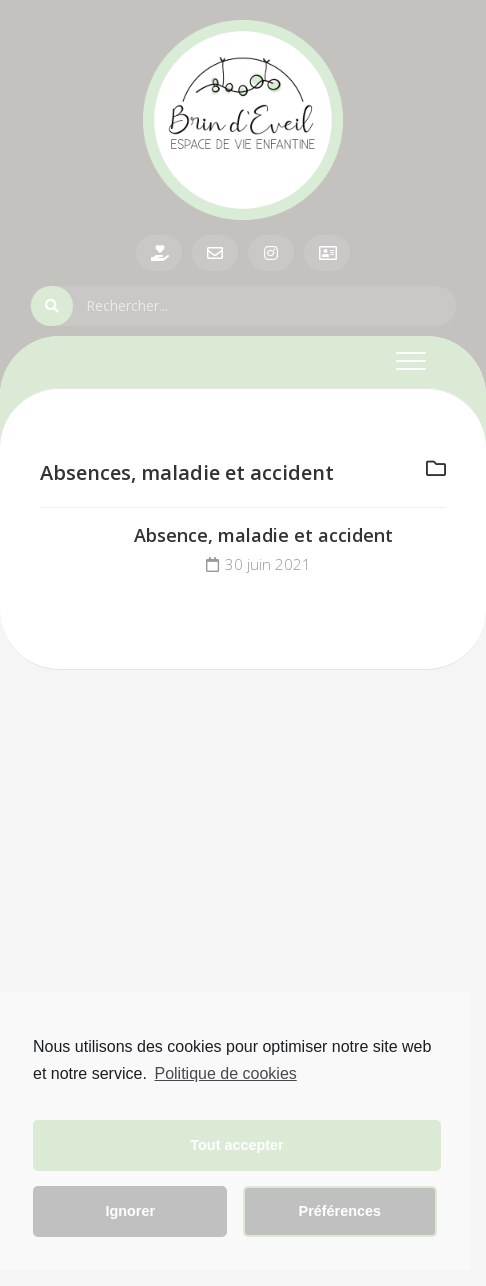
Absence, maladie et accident (263, 535)
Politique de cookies (225, 1073)
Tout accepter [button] (236, 1145)
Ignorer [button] (130, 1211)
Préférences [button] (340, 1211)
